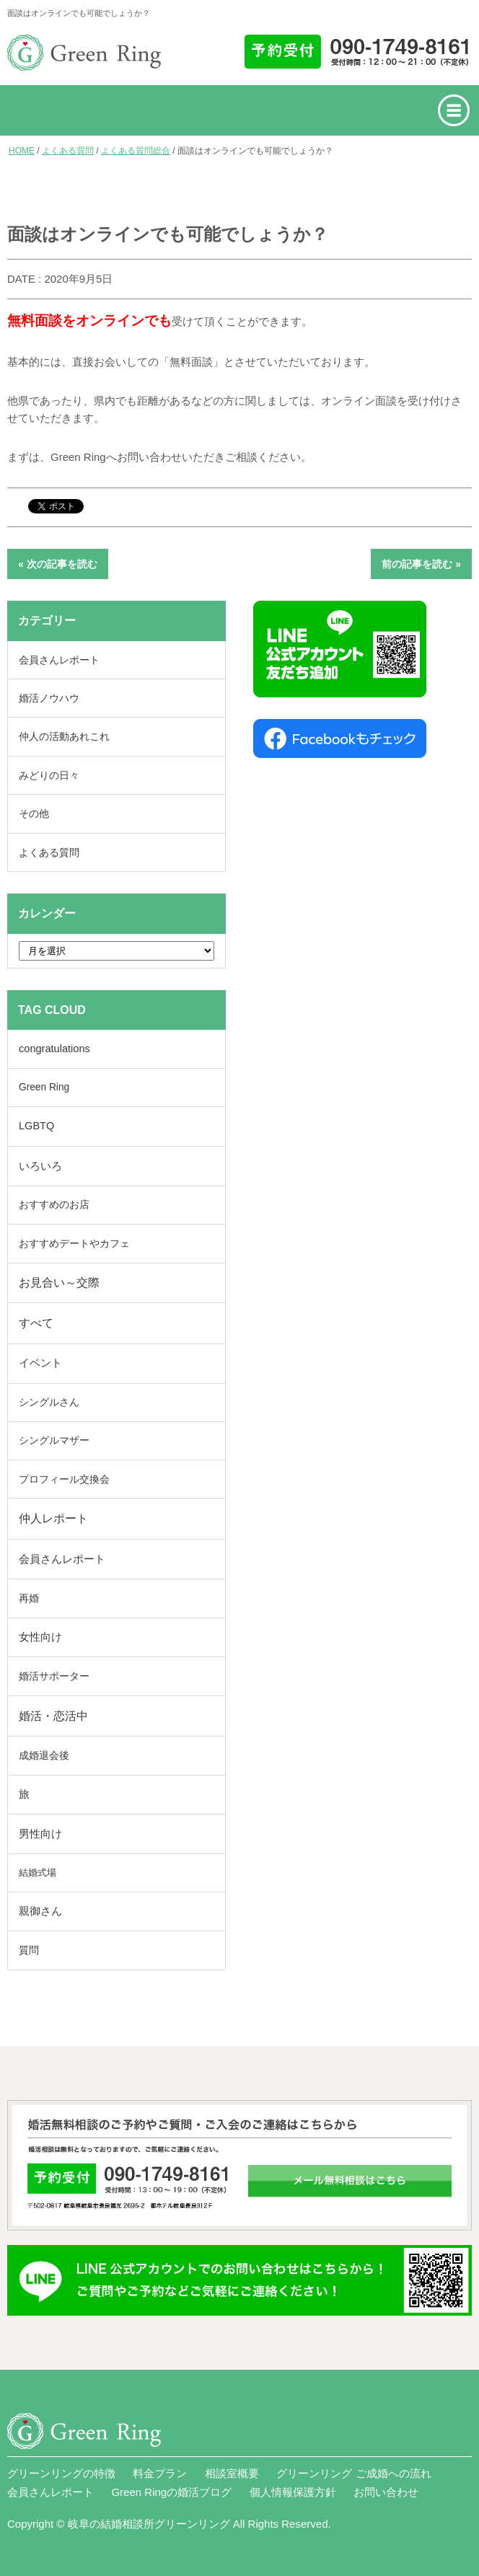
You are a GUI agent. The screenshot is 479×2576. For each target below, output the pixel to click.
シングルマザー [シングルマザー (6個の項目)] (54, 1440)
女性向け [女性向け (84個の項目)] (40, 1637)
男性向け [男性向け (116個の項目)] (40, 1833)
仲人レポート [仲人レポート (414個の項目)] (53, 1518)
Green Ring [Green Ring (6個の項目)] (44, 1087)
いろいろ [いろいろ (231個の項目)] (40, 1166)
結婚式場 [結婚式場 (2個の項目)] (37, 1872)
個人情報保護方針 (293, 2492)
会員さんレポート (59, 660)
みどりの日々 (49, 775)
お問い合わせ (385, 2492)
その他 (34, 813)
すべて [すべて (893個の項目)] (36, 1323)
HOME (22, 151)
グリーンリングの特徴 (61, 2473)
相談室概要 (232, 2473)
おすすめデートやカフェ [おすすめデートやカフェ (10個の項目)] (74, 1243)
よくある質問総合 (135, 151)
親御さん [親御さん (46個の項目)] (40, 1911)
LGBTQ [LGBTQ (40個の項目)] (36, 1126)
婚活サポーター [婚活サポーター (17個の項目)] (54, 1676)
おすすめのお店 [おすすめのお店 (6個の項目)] (54, 1204)
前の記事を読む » (421, 564)
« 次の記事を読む (57, 564)
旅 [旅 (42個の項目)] (24, 1794)
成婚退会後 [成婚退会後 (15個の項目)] (44, 1755)
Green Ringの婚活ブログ (171, 2492)
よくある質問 (68, 151)
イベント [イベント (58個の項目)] (40, 1363)
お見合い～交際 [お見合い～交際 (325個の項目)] (59, 1282)
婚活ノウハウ (49, 698)
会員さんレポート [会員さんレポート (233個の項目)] (62, 1559)
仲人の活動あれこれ (64, 736)
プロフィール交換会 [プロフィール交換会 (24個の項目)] (64, 1479)
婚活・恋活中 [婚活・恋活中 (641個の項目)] (53, 1716)
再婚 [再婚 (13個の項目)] (29, 1598)
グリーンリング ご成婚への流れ (353, 2473)
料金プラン (160, 2473)
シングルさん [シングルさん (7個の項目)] (49, 1402)
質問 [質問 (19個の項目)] (29, 1950)
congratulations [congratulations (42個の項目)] (54, 1048)
